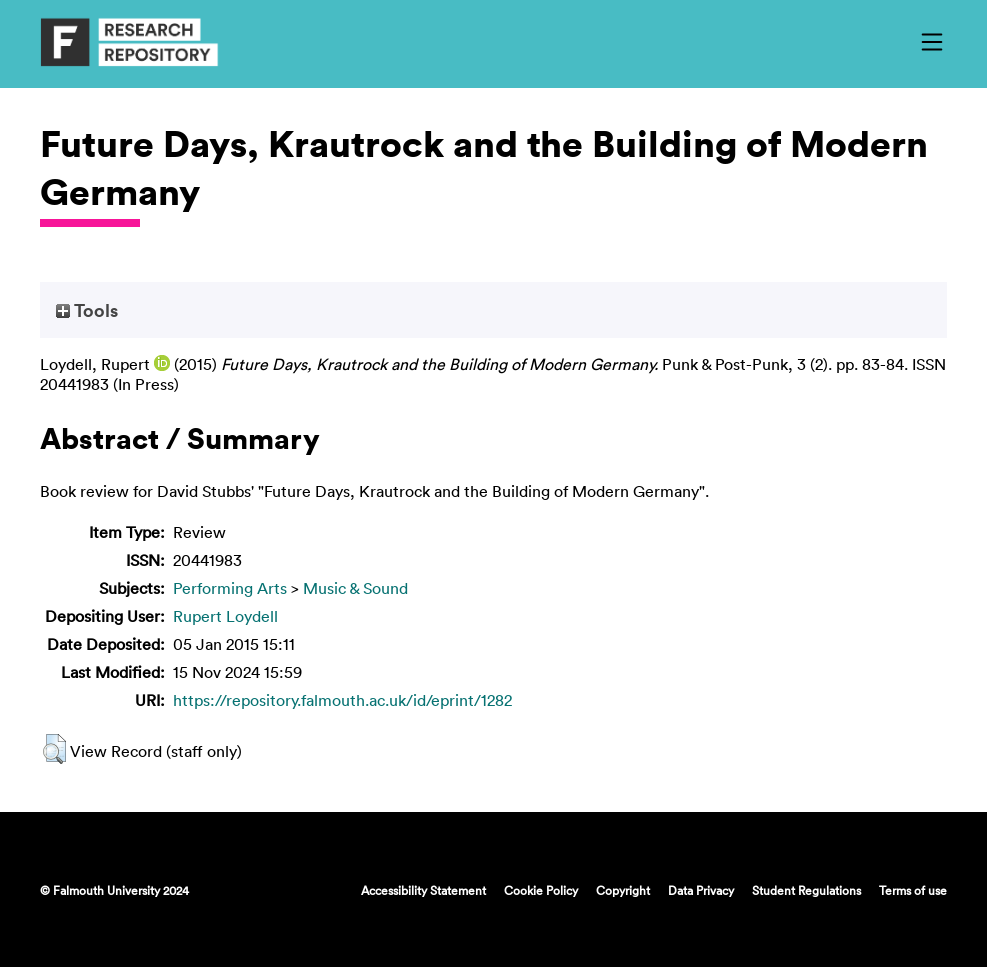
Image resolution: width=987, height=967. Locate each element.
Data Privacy (701, 890)
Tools (87, 310)
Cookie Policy (541, 890)
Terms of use (913, 890)
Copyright (623, 890)
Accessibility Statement (423, 890)
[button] (54, 749)
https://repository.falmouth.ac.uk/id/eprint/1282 (342, 700)
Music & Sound (355, 588)
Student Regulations (806, 890)
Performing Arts (230, 588)
